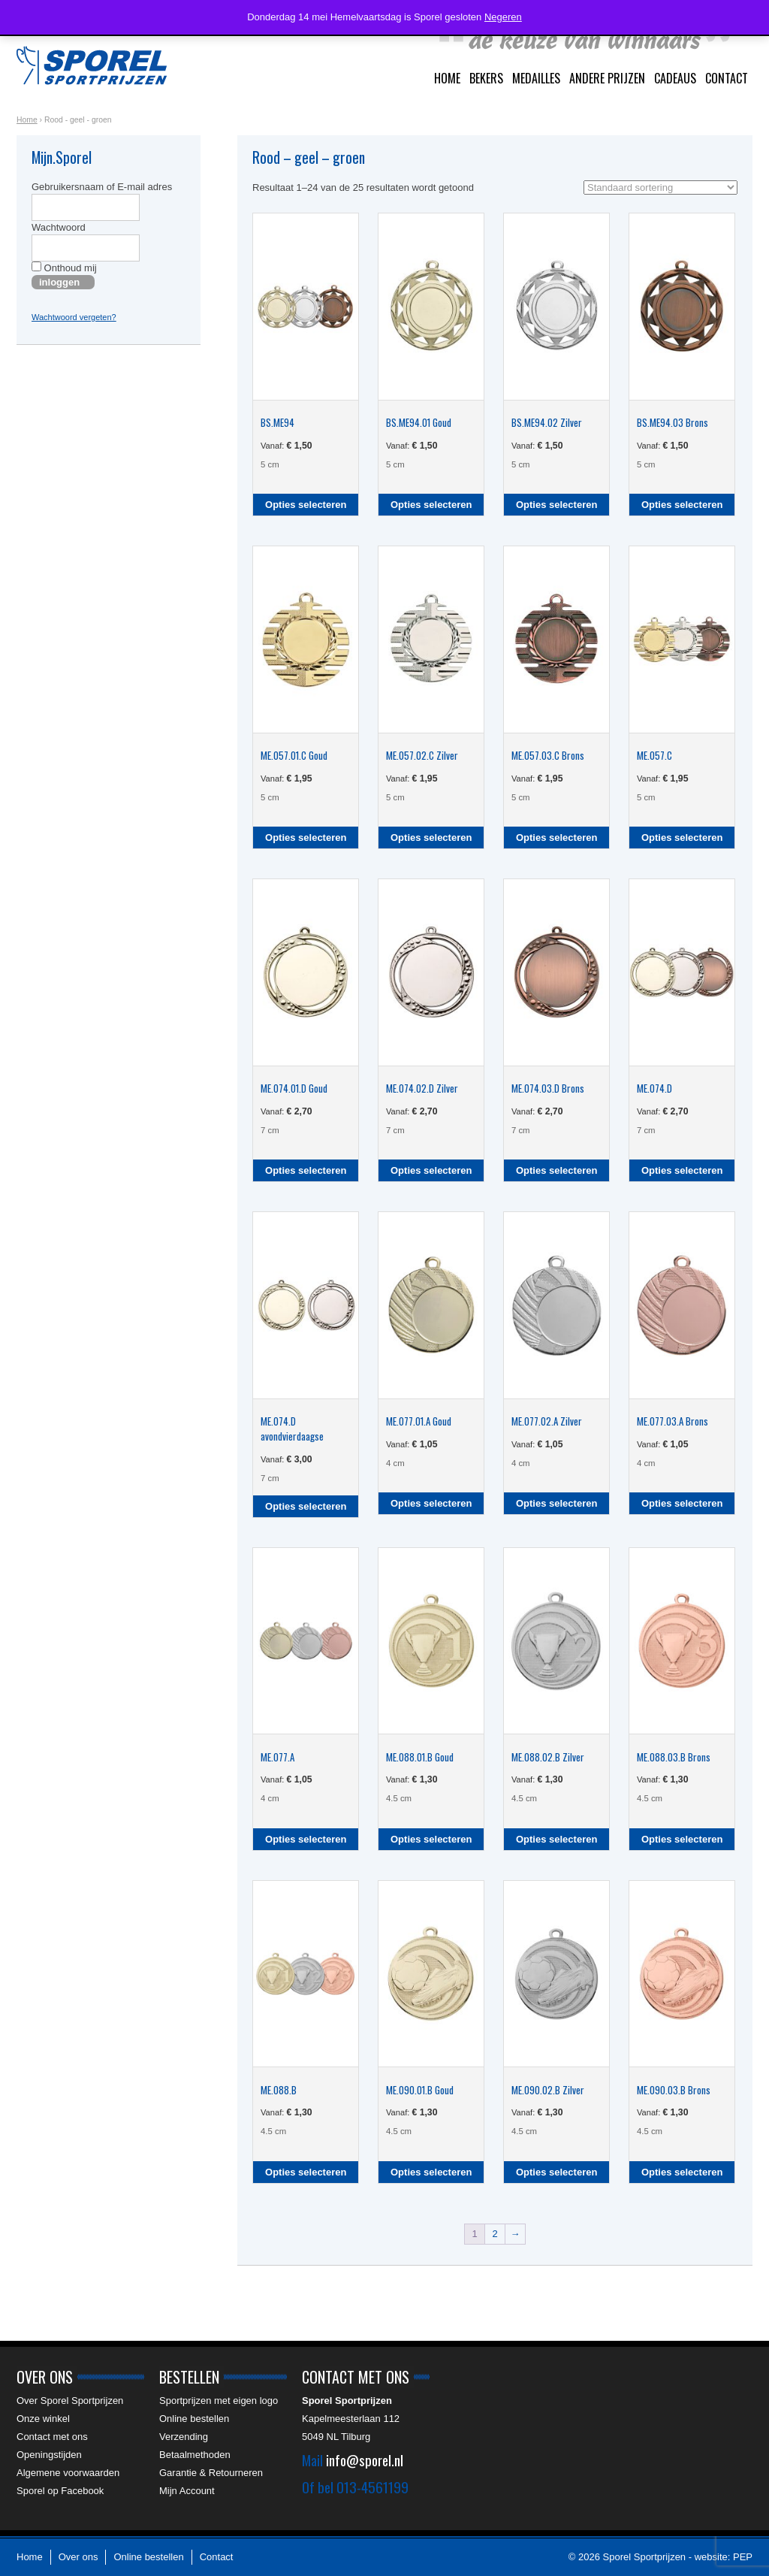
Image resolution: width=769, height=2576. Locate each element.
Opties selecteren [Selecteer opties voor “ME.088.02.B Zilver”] (556, 1839)
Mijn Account (187, 2490)
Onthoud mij (64, 268)
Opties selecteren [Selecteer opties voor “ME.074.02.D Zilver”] (431, 1170)
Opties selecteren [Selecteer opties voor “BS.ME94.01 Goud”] (431, 504)
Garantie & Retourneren (211, 2472)
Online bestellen (194, 2418)
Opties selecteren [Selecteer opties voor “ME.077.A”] (305, 1839)
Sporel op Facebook (60, 2490)
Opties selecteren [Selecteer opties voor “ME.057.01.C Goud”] (305, 837)
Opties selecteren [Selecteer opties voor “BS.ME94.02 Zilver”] (556, 504)
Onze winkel (43, 2418)
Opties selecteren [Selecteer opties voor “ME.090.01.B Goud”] (431, 2172)
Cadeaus (675, 78)
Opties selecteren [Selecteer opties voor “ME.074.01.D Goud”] (305, 1170)
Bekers (486, 78)
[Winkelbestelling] (660, 187)
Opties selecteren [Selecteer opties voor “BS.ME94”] (305, 504)
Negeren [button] (503, 17)
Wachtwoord (59, 227)
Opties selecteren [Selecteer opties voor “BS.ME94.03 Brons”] (681, 504)
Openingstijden (49, 2454)
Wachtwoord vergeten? (74, 317)
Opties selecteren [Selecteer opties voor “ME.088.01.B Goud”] (431, 1839)
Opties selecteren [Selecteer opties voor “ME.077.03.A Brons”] (681, 1503)
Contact (726, 78)
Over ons (78, 2556)
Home (447, 78)
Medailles (536, 78)
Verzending (183, 2436)
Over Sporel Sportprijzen (70, 2400)
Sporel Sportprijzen (92, 65)
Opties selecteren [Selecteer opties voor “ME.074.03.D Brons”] (556, 1170)
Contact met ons (52, 2436)
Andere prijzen (607, 78)
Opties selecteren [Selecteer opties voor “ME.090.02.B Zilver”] (556, 2172)
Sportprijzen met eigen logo (218, 2400)
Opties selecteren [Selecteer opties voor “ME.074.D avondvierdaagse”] (305, 1506)
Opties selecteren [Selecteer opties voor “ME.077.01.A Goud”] (431, 1503)
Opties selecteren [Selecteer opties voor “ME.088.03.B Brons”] (681, 1839)
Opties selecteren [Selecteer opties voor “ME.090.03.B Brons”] (681, 2172)
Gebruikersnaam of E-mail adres (102, 186)
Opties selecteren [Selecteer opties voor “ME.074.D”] (681, 1170)
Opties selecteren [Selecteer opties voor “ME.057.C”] (681, 837)
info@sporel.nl (364, 2459)
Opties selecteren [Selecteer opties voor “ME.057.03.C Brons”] (556, 837)
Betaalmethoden (195, 2454)
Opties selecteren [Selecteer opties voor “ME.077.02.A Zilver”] (556, 1503)
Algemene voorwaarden (68, 2472)
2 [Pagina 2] (494, 2233)
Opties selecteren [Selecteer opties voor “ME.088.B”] (305, 2172)
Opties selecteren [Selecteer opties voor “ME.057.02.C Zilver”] (431, 837)
